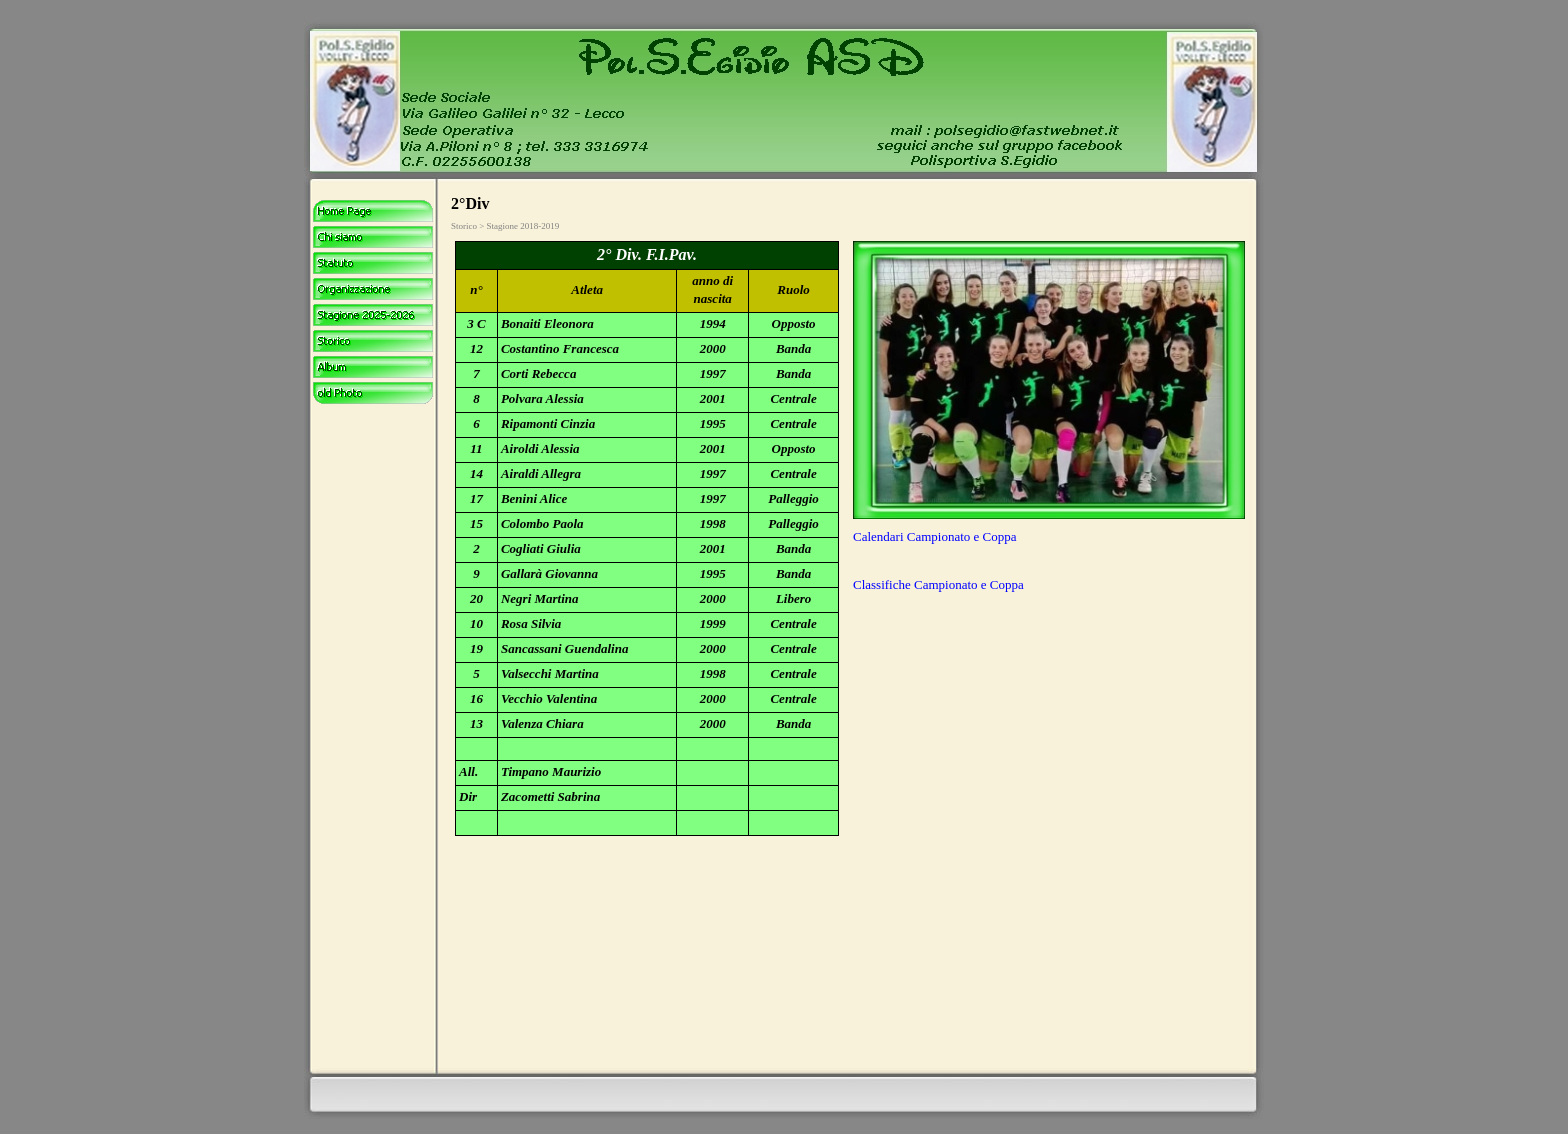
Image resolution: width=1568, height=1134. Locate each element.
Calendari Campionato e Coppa (935, 536)
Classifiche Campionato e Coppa (938, 584)
